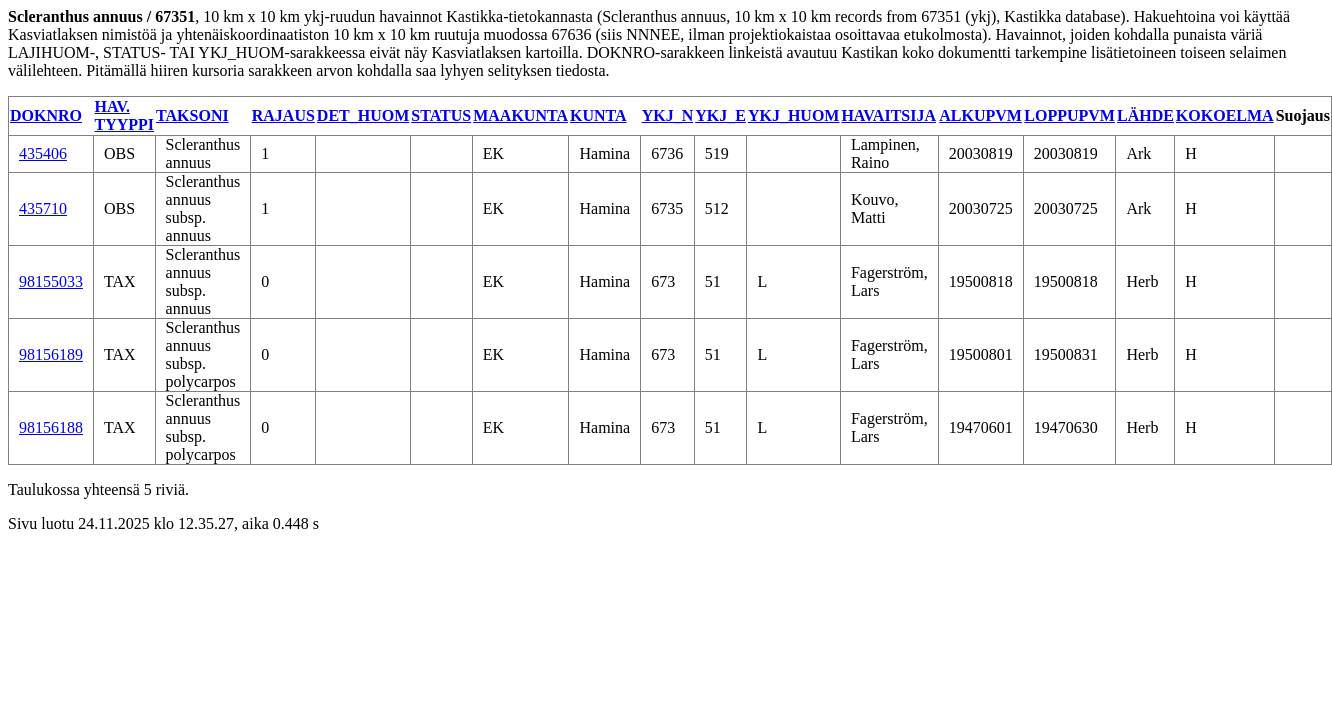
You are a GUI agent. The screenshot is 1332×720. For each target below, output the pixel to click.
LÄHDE (1145, 115)
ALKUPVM (980, 115)
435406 (43, 153)
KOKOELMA (1225, 115)
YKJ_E (720, 115)
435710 (43, 208)
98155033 (51, 281)
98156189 (51, 354)
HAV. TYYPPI (125, 115)
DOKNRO (46, 115)
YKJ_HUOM (794, 115)
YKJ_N (668, 115)
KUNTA (598, 115)
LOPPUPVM (1069, 115)
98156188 (51, 427)
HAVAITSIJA (888, 115)
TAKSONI (192, 115)
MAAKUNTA (520, 115)
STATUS (441, 115)
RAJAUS (283, 115)
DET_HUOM (363, 115)
